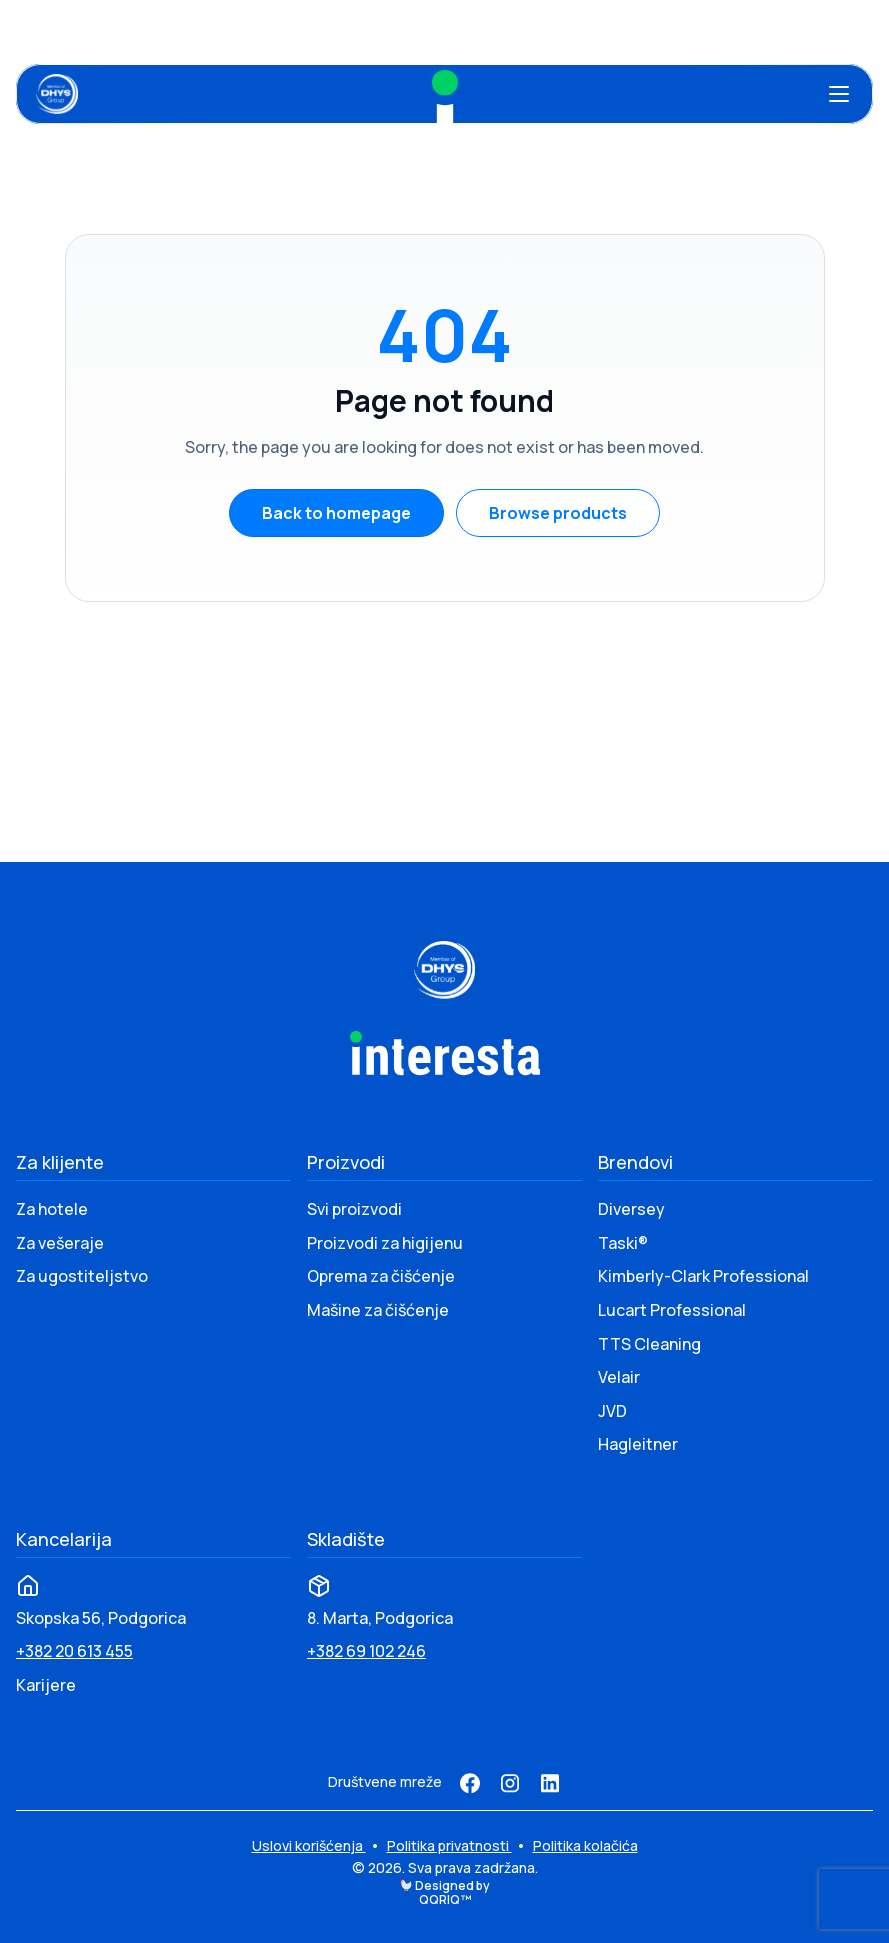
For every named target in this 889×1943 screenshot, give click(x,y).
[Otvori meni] (839, 94)
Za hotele (52, 1209)
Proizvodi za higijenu (385, 1243)
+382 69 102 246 (366, 1651)
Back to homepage (336, 513)
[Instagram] (510, 1783)
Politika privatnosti (449, 1845)
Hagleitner (638, 1444)
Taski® (623, 1243)
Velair (619, 1377)
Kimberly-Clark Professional (703, 1276)
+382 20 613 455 (74, 1651)
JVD (612, 1411)
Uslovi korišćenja (309, 1845)
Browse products (558, 513)
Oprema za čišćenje (381, 1276)
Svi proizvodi (354, 1209)
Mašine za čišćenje (378, 1310)
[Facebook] (470, 1783)
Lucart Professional (672, 1310)
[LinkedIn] (550, 1783)
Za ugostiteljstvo (82, 1276)
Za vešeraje (60, 1243)
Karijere (46, 1685)
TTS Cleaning (649, 1344)
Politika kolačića (585, 1845)
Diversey (631, 1209)
